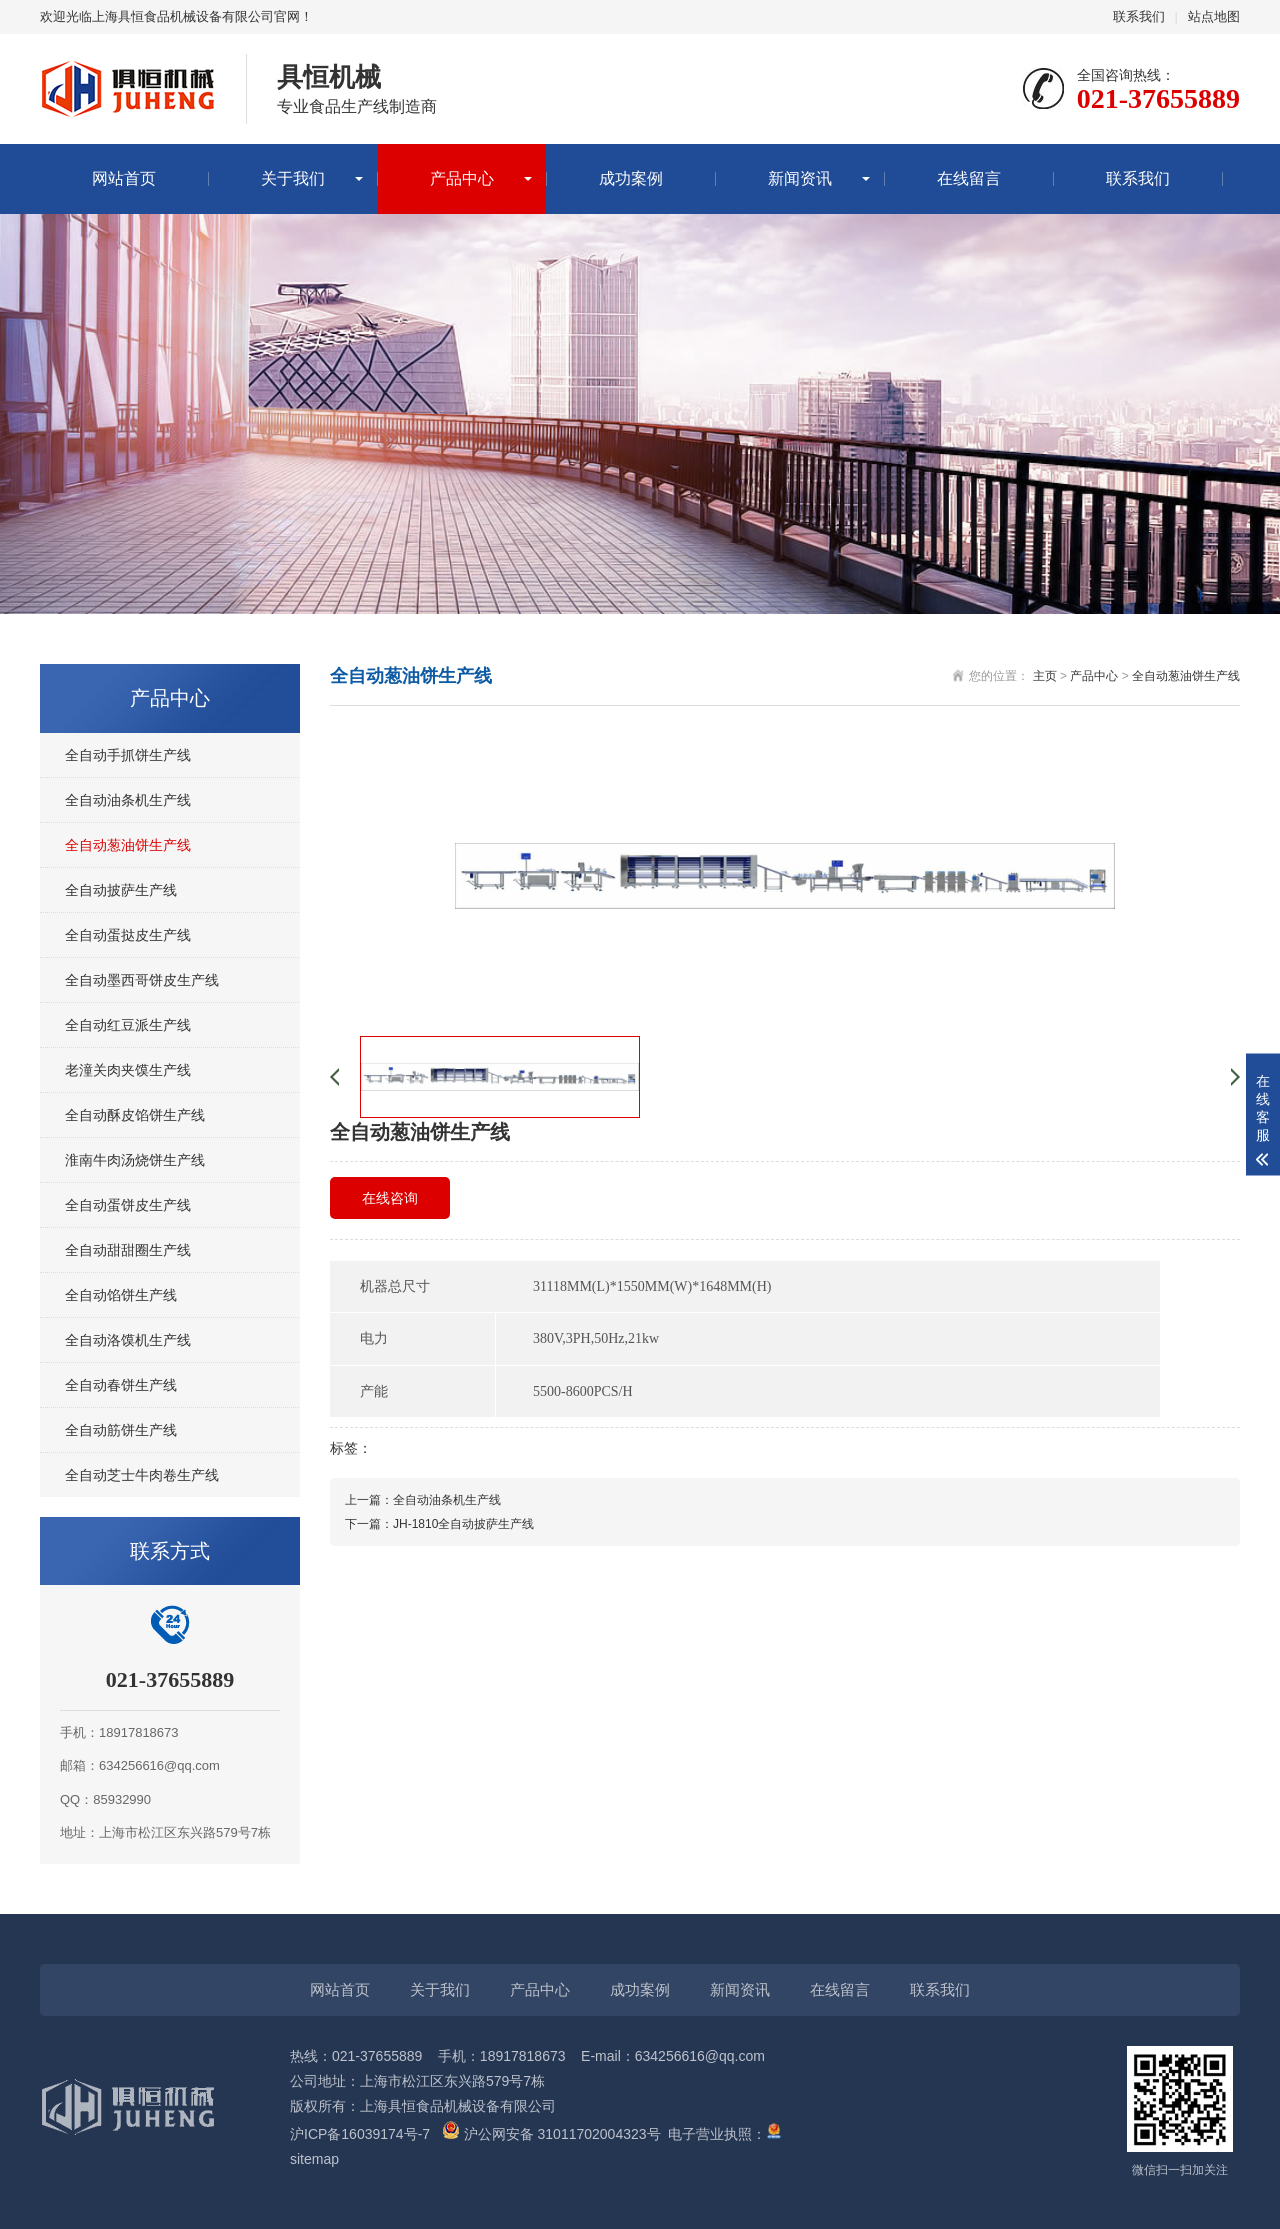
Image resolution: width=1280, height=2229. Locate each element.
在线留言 (969, 178)
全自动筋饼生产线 (121, 1430)
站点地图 (1214, 16)
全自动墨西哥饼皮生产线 (142, 980)
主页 (1045, 676)
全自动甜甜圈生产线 (128, 1250)
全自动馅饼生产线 (121, 1295)
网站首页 (124, 178)
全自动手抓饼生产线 (128, 755)
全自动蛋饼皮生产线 (128, 1205)
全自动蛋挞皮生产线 (128, 935)
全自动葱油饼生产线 (128, 845)
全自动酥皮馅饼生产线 (135, 1115)
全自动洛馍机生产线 (128, 1340)
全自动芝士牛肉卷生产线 (142, 1475)
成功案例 (631, 178)
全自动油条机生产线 (128, 800)
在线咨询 (390, 1198)
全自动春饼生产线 (121, 1385)
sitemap (314, 2159)
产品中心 (462, 178)
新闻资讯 (800, 178)
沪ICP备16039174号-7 (360, 2134)
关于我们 (293, 178)
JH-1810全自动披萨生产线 (463, 1524)
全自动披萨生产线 (121, 890)
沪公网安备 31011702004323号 (551, 2134)
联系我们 (1139, 16)
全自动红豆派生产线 (128, 1025)
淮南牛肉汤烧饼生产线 (135, 1160)
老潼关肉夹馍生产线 (128, 1070)
